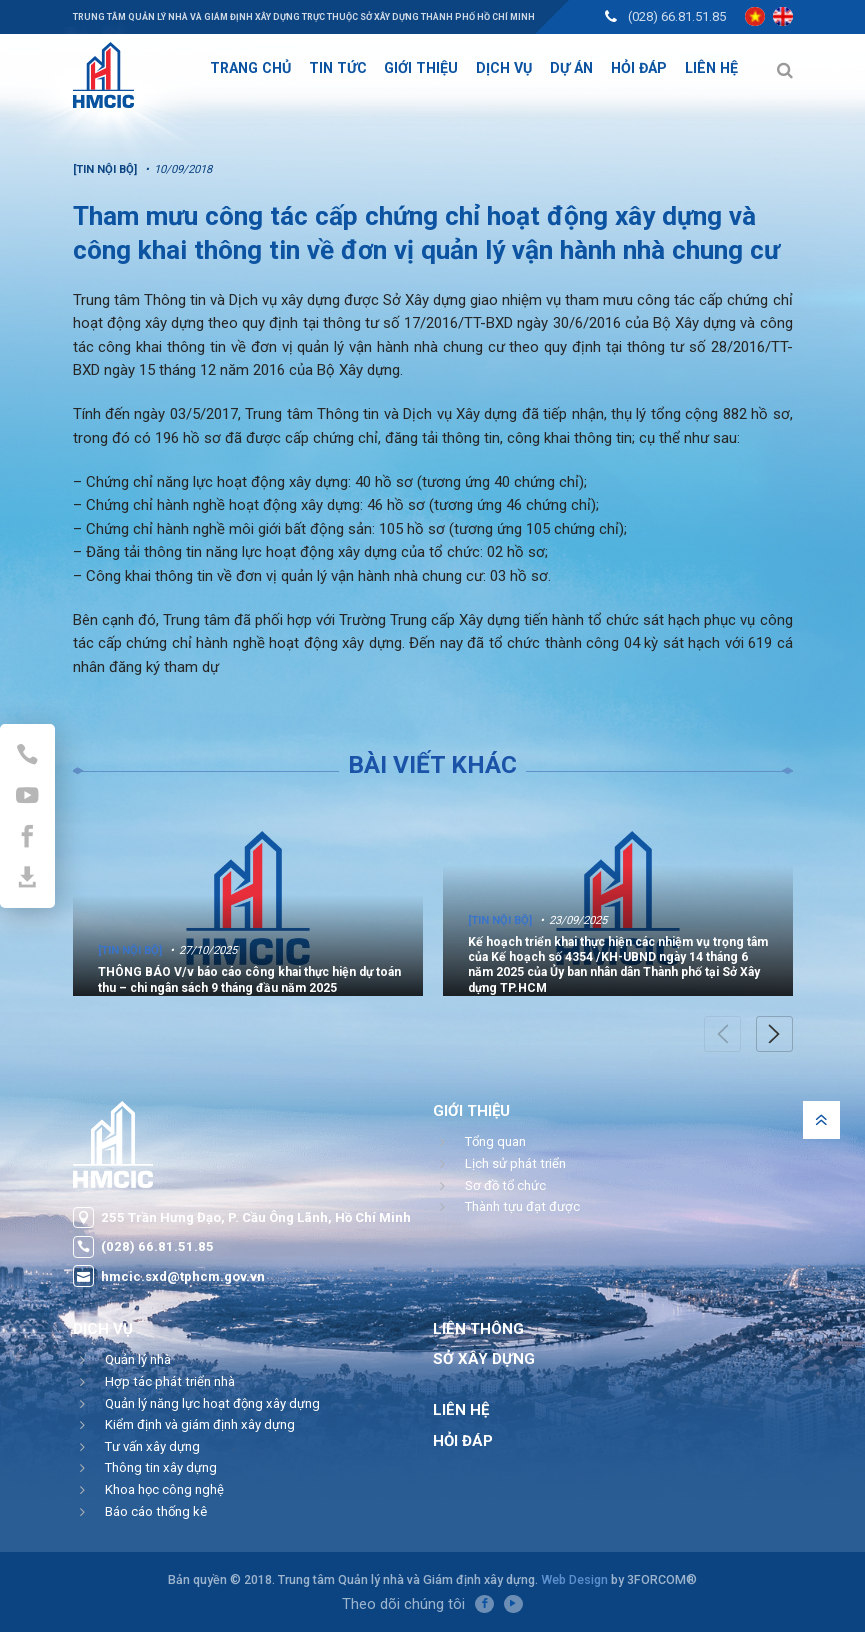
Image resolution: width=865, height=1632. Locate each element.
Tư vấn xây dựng (152, 1446)
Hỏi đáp (463, 1441)
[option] (248, 897)
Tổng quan (495, 1141)
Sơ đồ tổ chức (505, 1185)
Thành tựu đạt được (522, 1206)
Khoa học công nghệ (164, 1489)
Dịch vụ (103, 1329)
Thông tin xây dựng (161, 1467)
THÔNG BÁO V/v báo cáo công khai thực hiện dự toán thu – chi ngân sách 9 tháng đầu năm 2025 (249, 979)
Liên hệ (461, 1410)
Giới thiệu (471, 1111)
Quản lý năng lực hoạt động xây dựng (212, 1403)
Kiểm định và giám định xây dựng (200, 1424)
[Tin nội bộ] (130, 950)
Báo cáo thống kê (156, 1511)
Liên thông (478, 1329)
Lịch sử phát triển (515, 1163)
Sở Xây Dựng (484, 1359)
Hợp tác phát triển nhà (170, 1381)
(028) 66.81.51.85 (677, 16)
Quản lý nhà (138, 1359)
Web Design (574, 1579)
